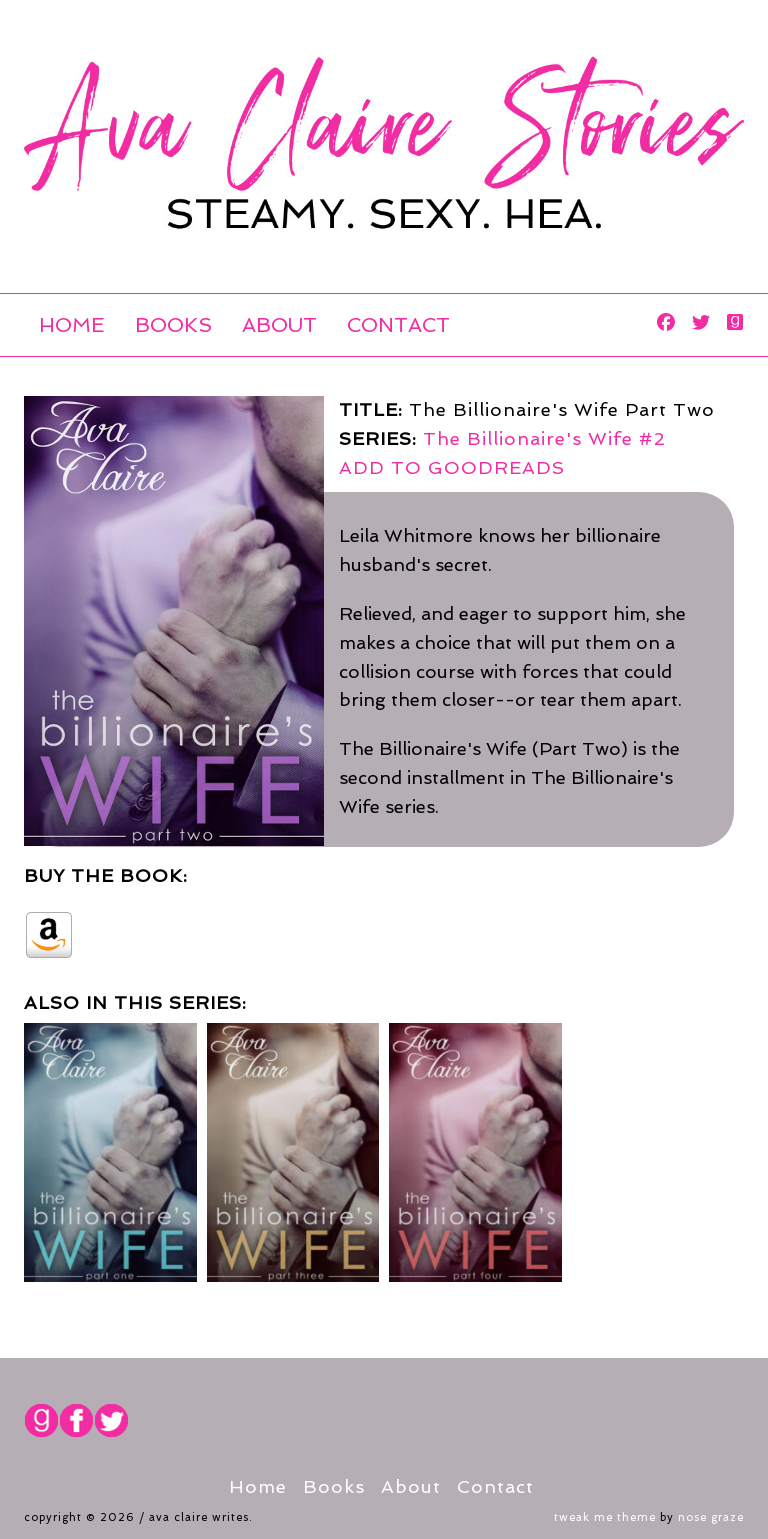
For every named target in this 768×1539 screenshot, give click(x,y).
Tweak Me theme (605, 1517)
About (279, 325)
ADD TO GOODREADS (452, 467)
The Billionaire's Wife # (544, 438)
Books (173, 325)
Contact (398, 325)
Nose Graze (711, 1517)
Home (72, 325)
